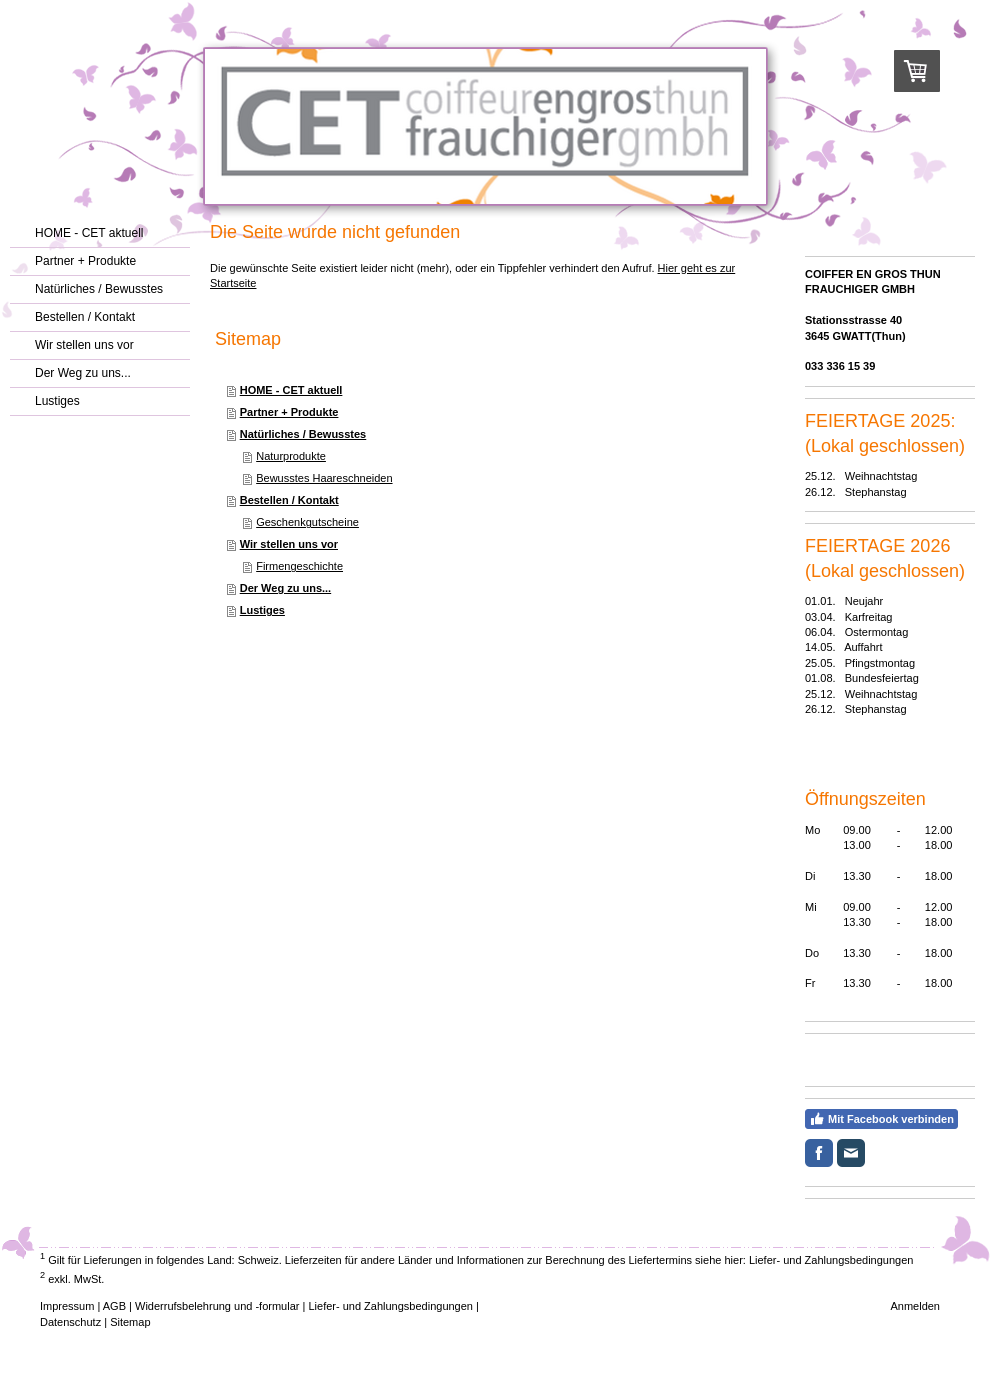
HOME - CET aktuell (291, 390)
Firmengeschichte (299, 566)
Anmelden (915, 1306)
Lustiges (262, 610)
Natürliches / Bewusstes (303, 434)
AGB (114, 1306)
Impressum (67, 1306)
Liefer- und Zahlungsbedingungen (831, 1260)
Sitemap (130, 1322)
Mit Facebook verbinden (881, 1119)
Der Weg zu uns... (285, 588)
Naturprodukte (291, 456)
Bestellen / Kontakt (289, 500)
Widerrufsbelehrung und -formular (217, 1306)
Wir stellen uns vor (289, 544)
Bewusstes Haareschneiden (324, 478)
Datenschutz (70, 1322)
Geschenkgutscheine (307, 522)
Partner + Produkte (289, 412)
